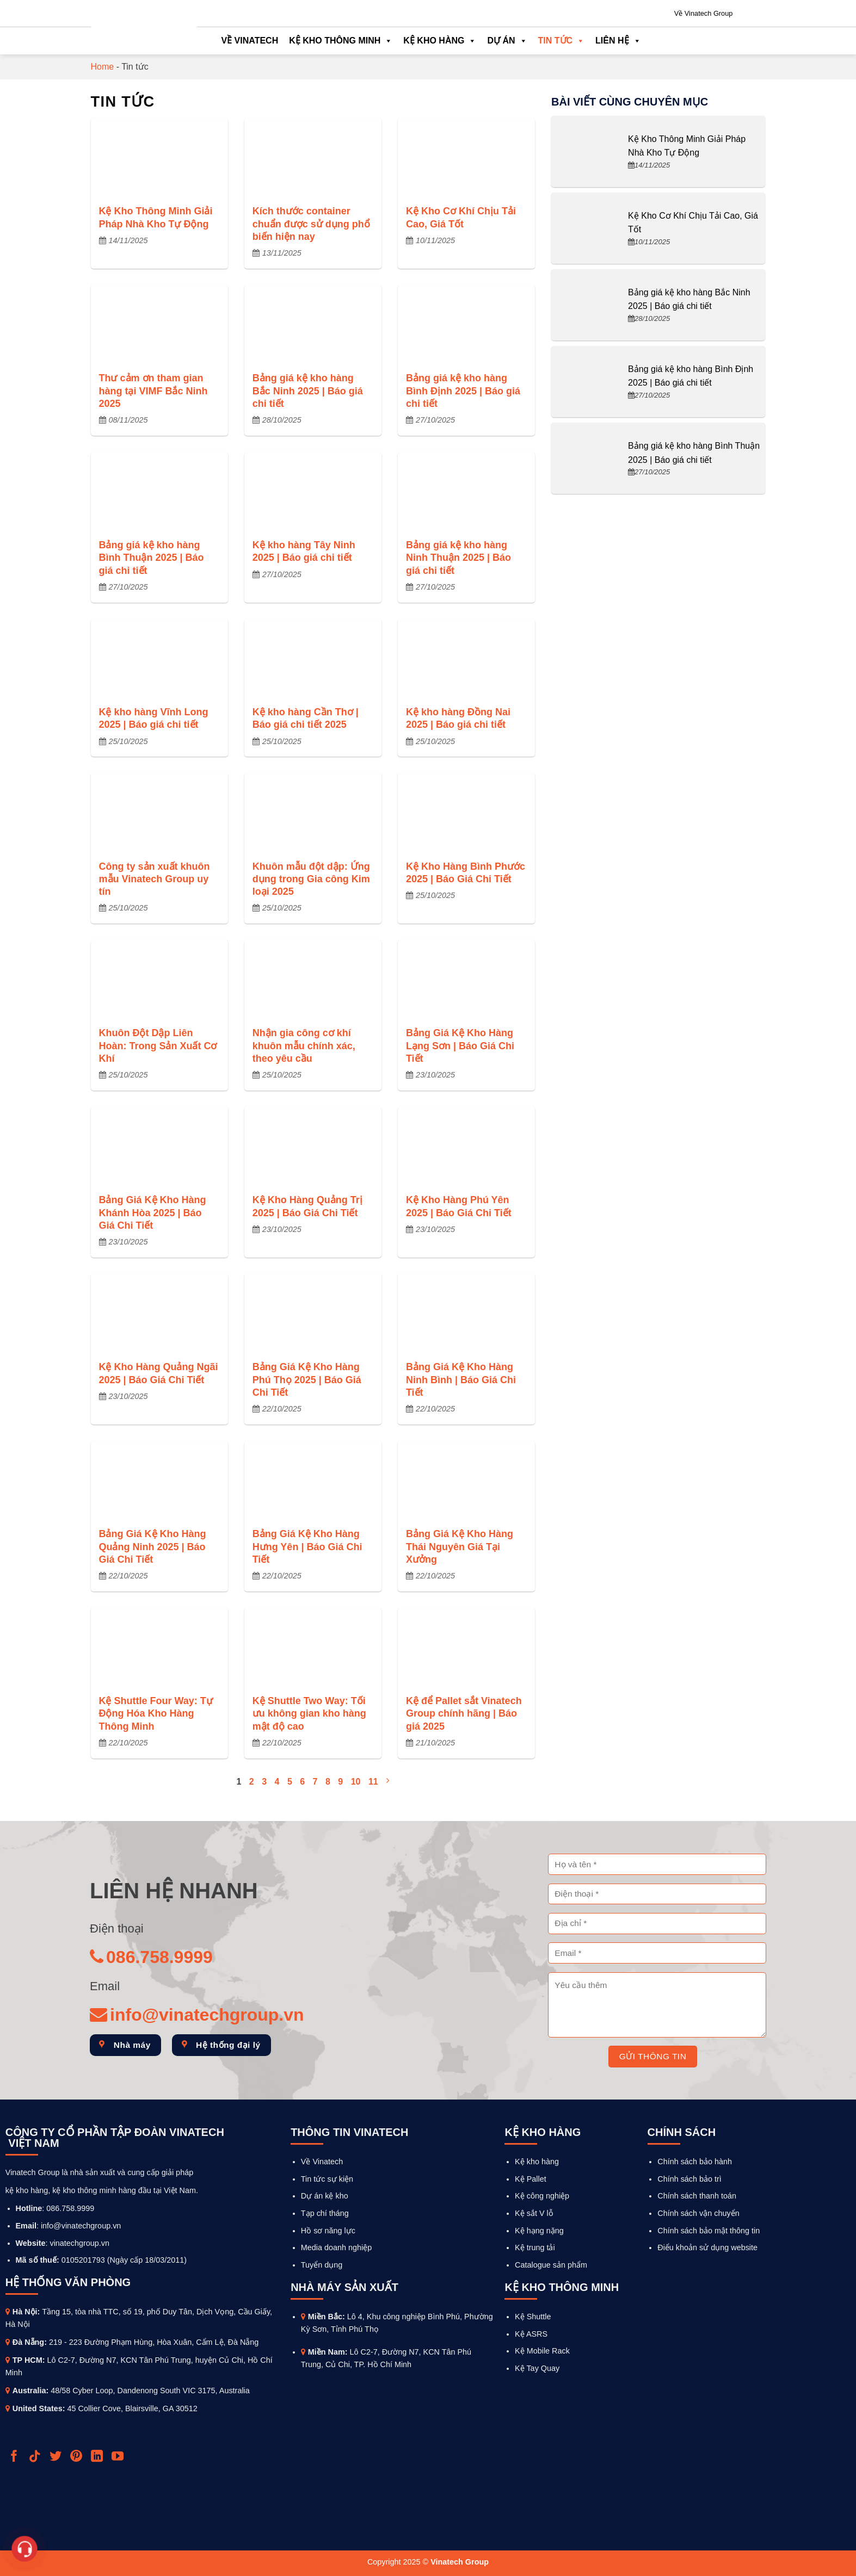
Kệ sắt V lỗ (534, 2213)
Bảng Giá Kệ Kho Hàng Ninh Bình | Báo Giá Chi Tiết (461, 1379)
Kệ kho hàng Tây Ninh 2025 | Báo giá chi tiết (304, 551)
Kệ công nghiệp (542, 2195)
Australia (29, 2390)
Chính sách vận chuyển (698, 2213)
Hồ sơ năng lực (328, 2230)
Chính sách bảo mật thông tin (708, 2230)
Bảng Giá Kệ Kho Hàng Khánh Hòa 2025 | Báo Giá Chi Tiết (152, 1212)
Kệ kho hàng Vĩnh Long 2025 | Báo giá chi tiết (153, 718)
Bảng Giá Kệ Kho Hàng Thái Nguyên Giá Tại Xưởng (459, 1546)
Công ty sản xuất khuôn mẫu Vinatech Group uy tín (154, 879)
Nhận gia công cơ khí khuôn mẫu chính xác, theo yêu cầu (304, 1045)
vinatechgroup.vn (79, 2243)
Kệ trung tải (535, 2247)
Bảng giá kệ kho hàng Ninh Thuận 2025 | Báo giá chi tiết (458, 558)
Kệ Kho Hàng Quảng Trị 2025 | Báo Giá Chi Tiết (307, 1206)
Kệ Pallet (530, 2179)
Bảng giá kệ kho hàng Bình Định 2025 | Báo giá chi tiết (463, 391)
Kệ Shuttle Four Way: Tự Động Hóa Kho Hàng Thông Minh (156, 1713)
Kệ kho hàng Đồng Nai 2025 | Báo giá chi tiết (458, 718)
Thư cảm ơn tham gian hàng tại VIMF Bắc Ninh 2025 (153, 391)
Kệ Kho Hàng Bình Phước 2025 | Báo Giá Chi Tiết (465, 872)
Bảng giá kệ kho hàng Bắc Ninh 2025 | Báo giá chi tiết (308, 391)
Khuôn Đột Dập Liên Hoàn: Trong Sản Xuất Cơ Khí (158, 1045)
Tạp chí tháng (325, 2213)
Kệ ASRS (531, 2334)
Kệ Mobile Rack (542, 2350)
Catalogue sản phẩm (551, 2265)
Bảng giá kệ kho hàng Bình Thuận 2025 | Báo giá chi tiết (151, 558)
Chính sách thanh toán (696, 2195)
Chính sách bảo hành (694, 2161)
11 (373, 1781)
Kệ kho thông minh (340, 40)
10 (356, 1781)
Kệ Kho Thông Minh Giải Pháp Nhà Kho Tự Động (156, 217)
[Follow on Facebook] (15, 2457)
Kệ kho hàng (439, 40)
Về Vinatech (250, 40)
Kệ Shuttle (533, 2316)
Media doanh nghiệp (336, 2247)
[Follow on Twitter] (57, 2457)
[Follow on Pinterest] (77, 2457)
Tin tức (561, 40)
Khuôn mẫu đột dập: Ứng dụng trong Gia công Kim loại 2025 (311, 879)
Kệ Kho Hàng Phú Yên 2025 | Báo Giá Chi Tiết (459, 1206)
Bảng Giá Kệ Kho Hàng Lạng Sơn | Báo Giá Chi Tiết (460, 1045)
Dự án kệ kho (324, 2195)
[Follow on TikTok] (36, 2457)
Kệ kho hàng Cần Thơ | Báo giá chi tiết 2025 (306, 718)
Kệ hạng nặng (539, 2230)
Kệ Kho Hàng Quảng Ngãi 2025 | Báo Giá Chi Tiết (158, 1373)
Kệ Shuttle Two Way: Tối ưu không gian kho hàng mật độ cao (309, 1713)
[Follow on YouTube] (119, 2457)
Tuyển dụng (321, 2265)
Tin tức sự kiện (327, 2179)
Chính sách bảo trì (689, 2179)
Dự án (507, 40)
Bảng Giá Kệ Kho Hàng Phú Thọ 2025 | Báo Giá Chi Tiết (307, 1379)
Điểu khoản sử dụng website (707, 2247)
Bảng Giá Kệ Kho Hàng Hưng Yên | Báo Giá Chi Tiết (307, 1546)
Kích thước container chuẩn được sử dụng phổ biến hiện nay (311, 224)
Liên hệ (618, 40)
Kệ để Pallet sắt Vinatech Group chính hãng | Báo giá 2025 (464, 1713)
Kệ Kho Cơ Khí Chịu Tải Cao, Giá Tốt (461, 217)
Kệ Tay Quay (537, 2368)
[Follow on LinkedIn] (98, 2457)
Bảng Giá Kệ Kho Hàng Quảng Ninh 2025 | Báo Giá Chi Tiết (152, 1546)
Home (102, 66)
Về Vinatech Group (703, 13)
